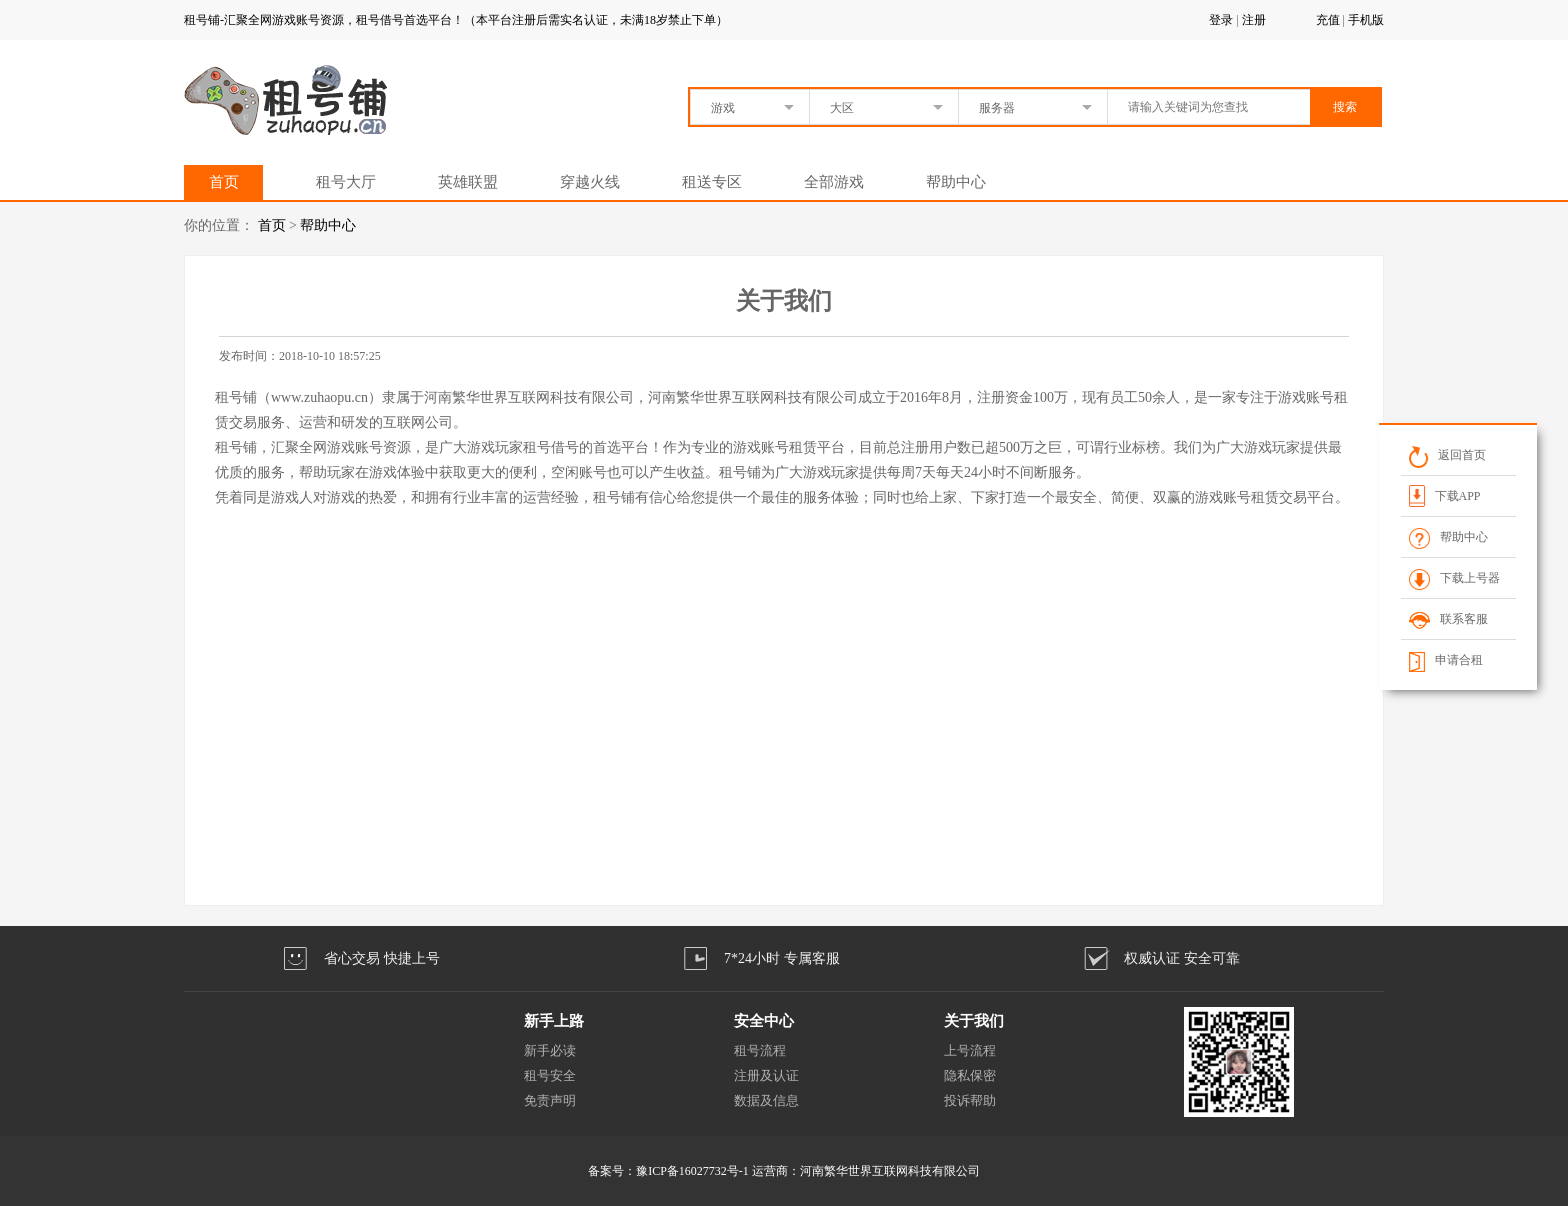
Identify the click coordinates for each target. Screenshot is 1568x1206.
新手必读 (550, 1050)
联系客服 (1447, 619)
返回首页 (1446, 455)
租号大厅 (346, 182)
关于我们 (974, 1021)
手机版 (1366, 20)
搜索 (1345, 107)
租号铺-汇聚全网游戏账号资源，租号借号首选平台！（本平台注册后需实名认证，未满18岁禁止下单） (456, 20)
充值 (1328, 20)
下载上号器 (1453, 578)
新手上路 (554, 1021)
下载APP (1444, 495)
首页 (224, 182)
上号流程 (970, 1050)
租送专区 (712, 182)
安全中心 (764, 1021)
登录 (1221, 20)
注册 (1254, 20)
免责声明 (550, 1100)
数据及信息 (766, 1100)
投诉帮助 (970, 1100)
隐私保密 (970, 1075)
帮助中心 (956, 182)
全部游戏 (834, 182)
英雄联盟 (468, 182)
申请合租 (1445, 660)
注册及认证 (766, 1075)
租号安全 (550, 1075)
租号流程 (760, 1050)
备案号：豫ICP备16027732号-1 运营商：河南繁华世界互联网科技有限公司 (784, 1171)
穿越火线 (590, 182)
